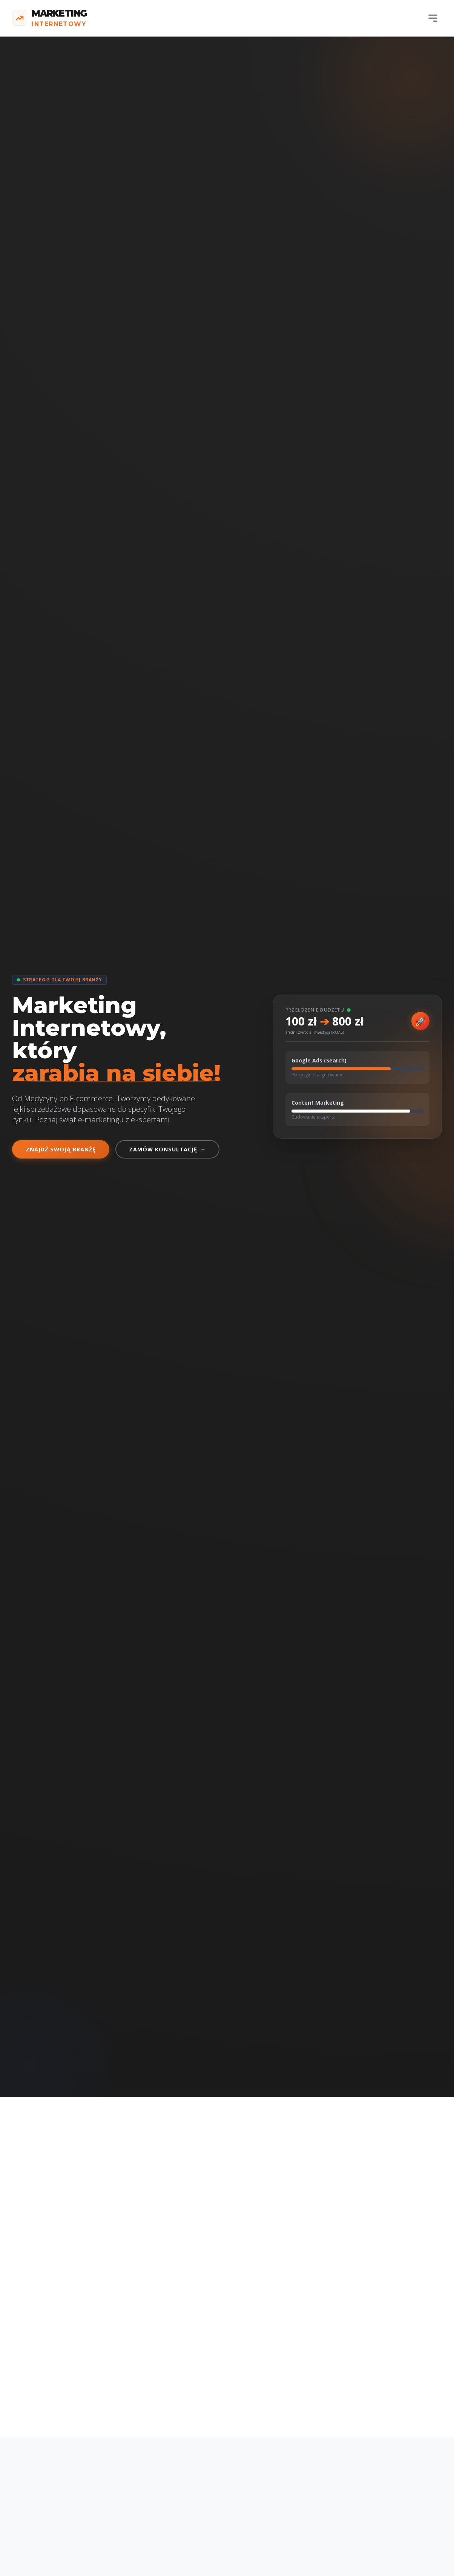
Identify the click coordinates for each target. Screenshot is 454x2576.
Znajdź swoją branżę (61, 1149)
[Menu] (433, 18)
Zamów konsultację (167, 1149)
